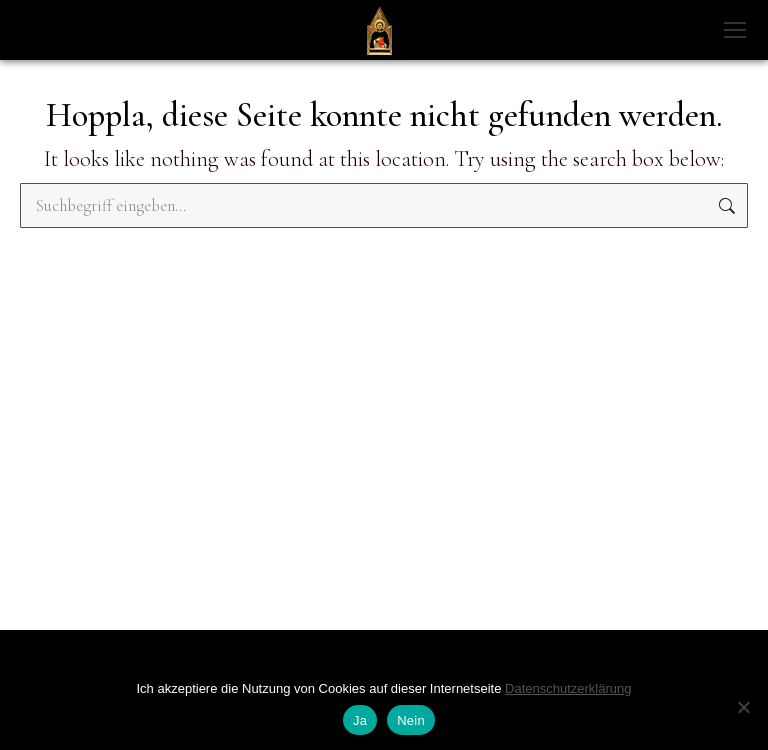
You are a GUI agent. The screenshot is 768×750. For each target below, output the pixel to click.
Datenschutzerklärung (568, 688)
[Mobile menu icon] (735, 30)
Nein (411, 720)
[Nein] (743, 707)
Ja (360, 720)
